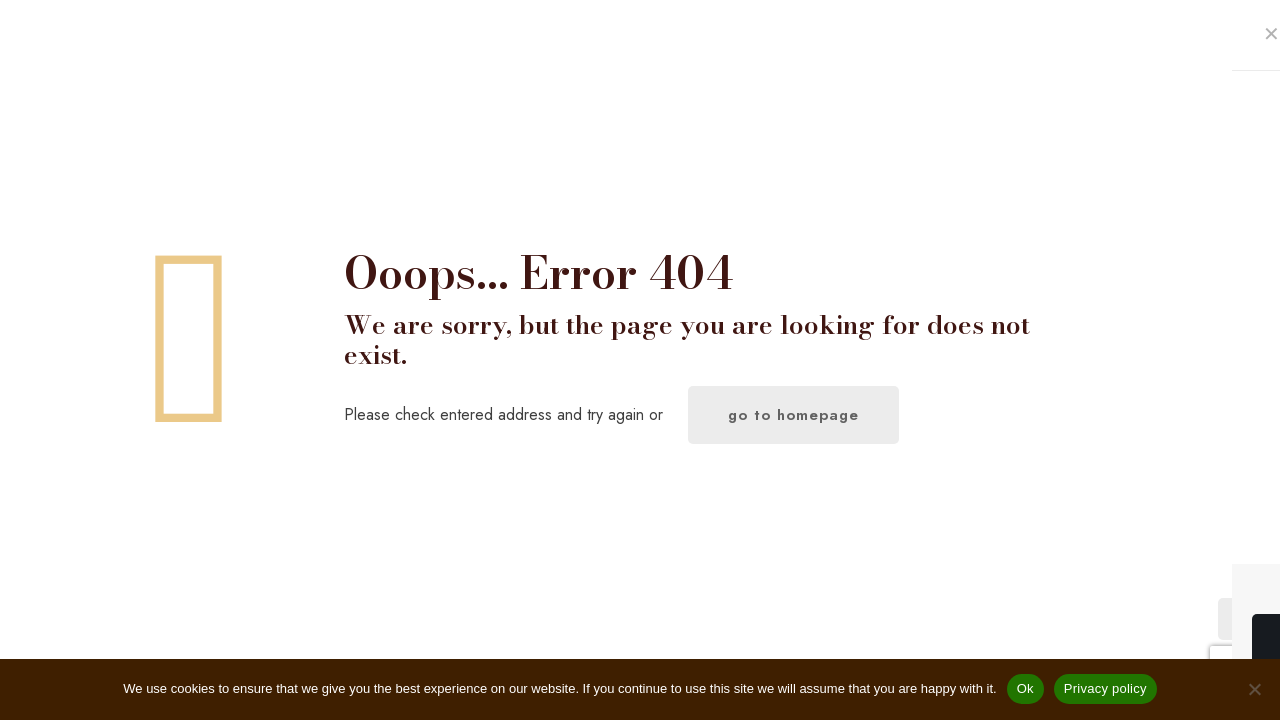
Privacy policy (1105, 688)
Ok (1025, 688)
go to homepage (793, 415)
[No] (1255, 689)
